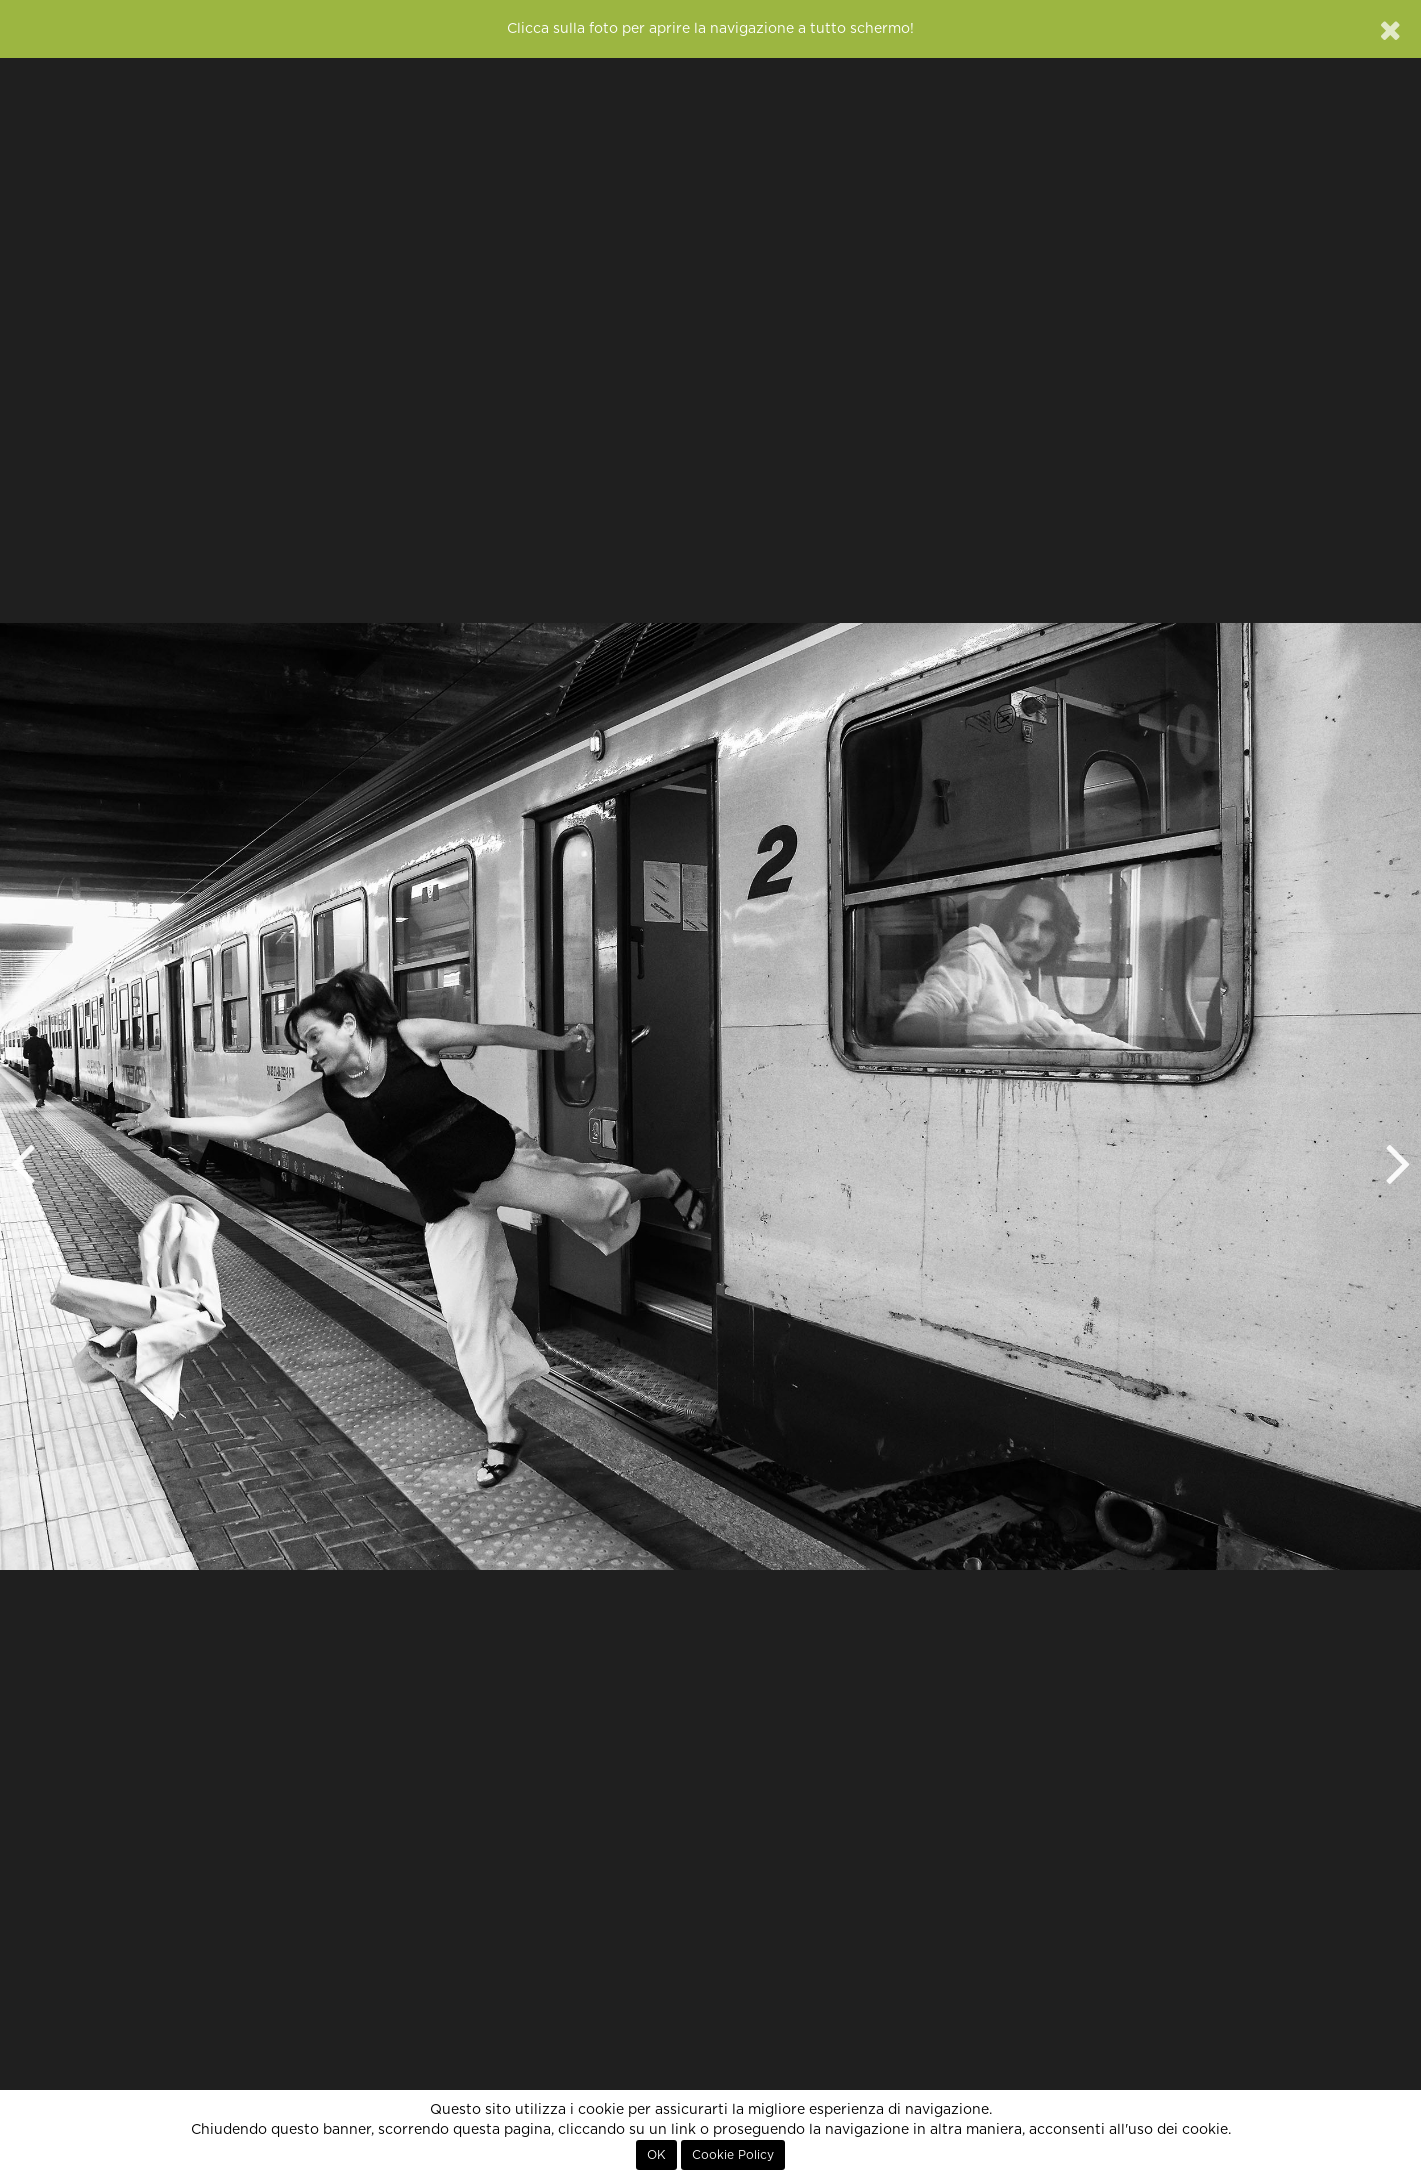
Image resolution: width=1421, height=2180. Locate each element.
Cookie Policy (733, 2155)
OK (656, 2155)
